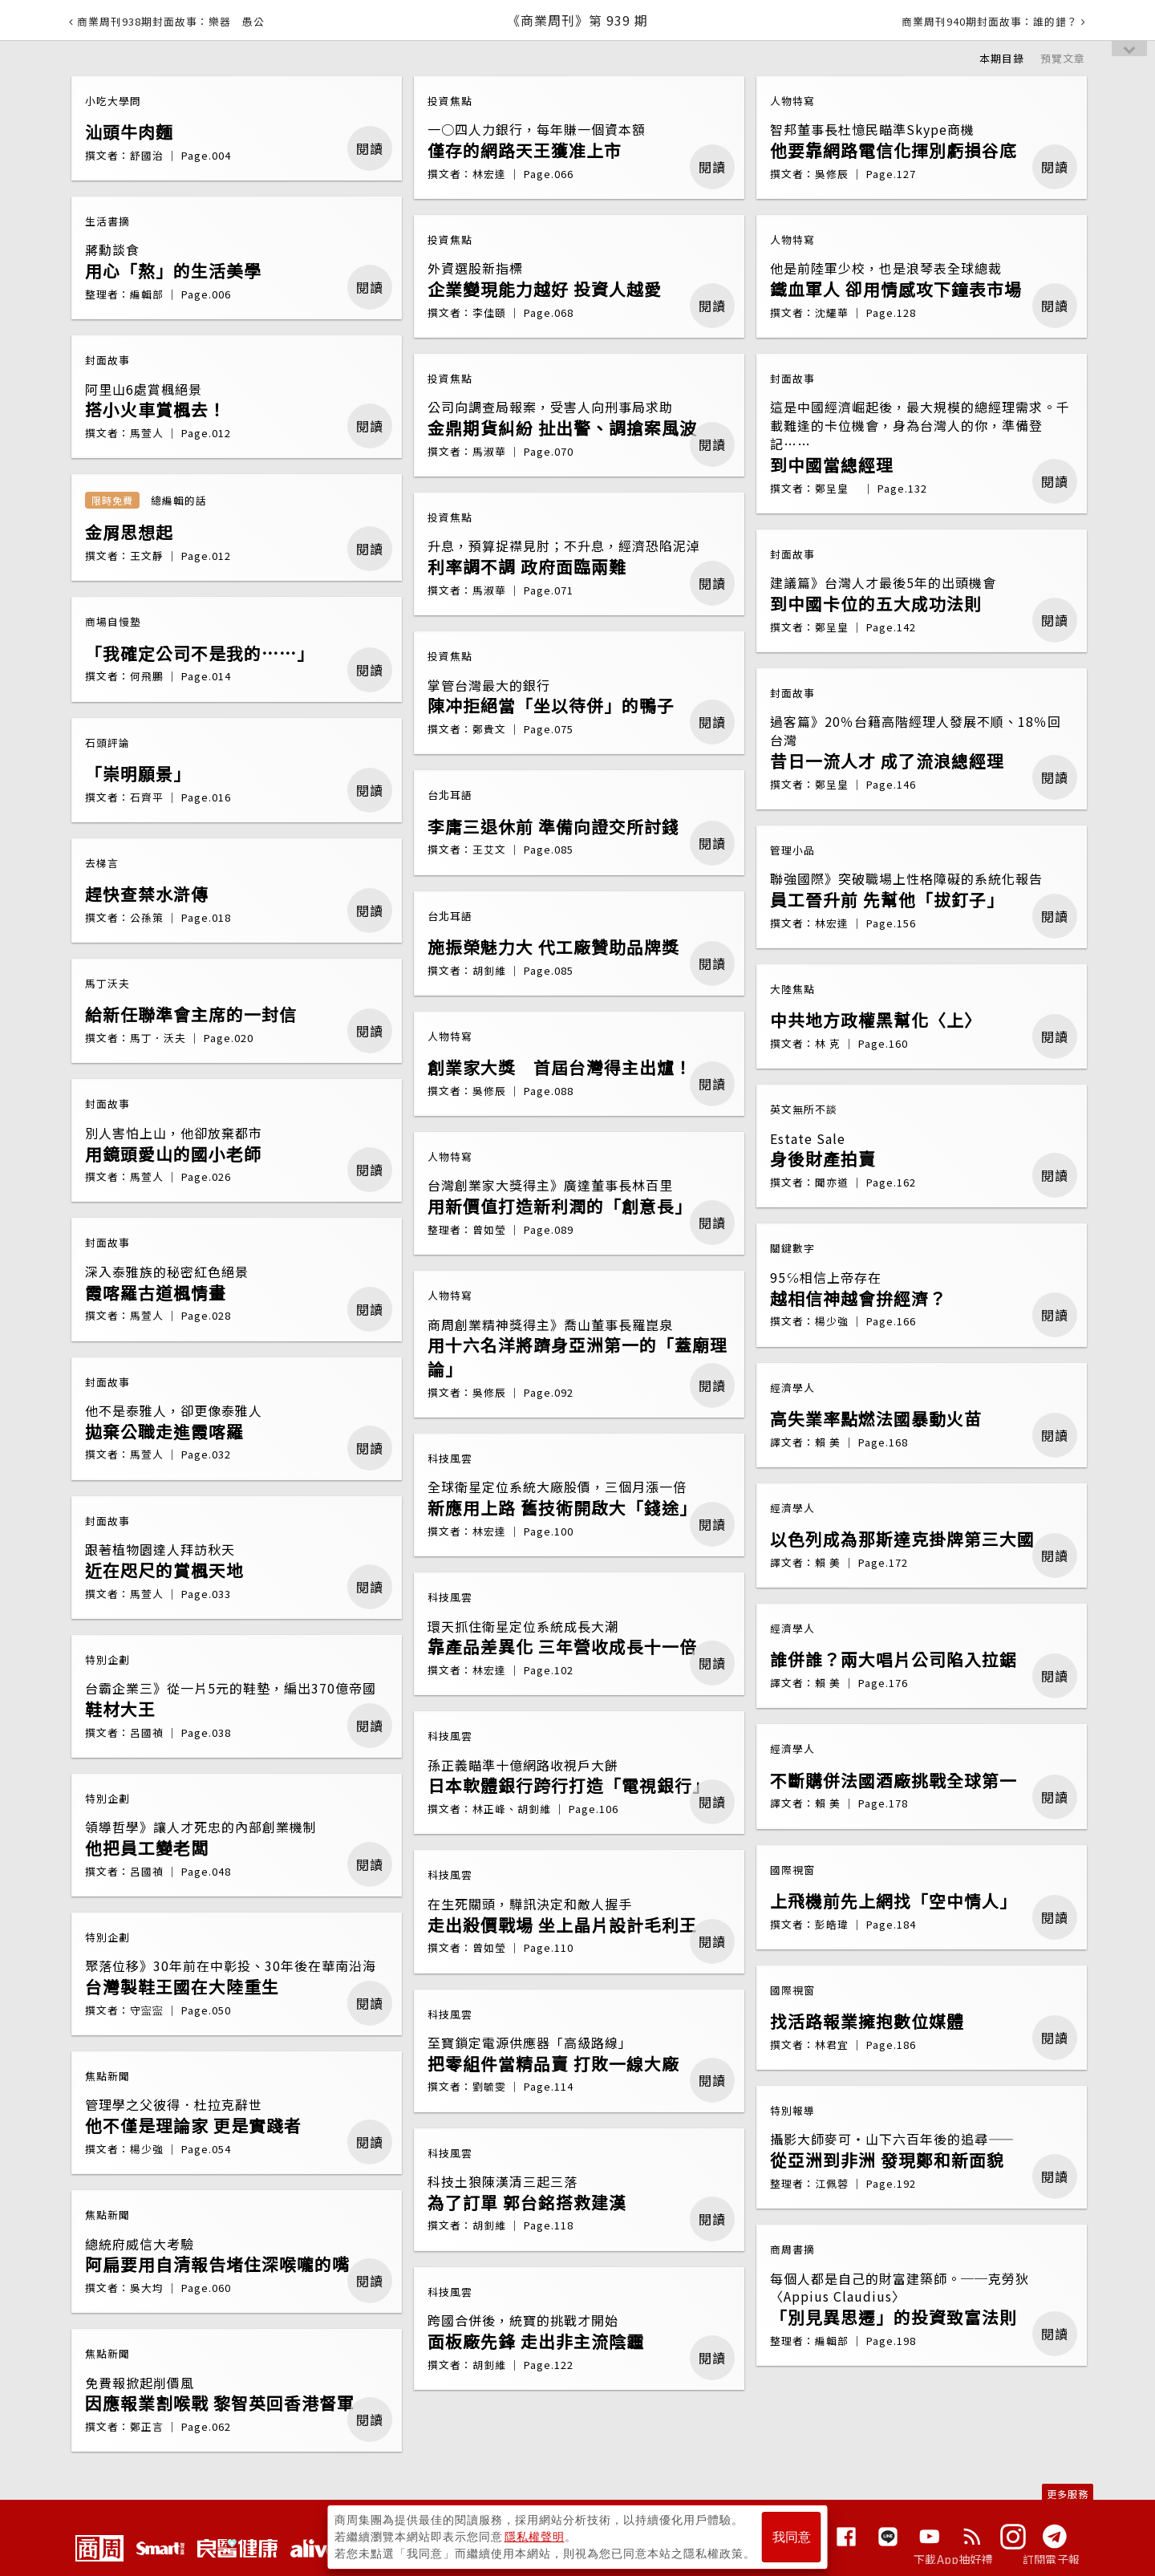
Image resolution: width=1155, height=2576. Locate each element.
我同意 (791, 2537)
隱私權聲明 (535, 2536)
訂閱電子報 (1051, 2559)
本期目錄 (1001, 58)
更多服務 (1067, 2494)
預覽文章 (1062, 58)
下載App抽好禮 (953, 2559)
